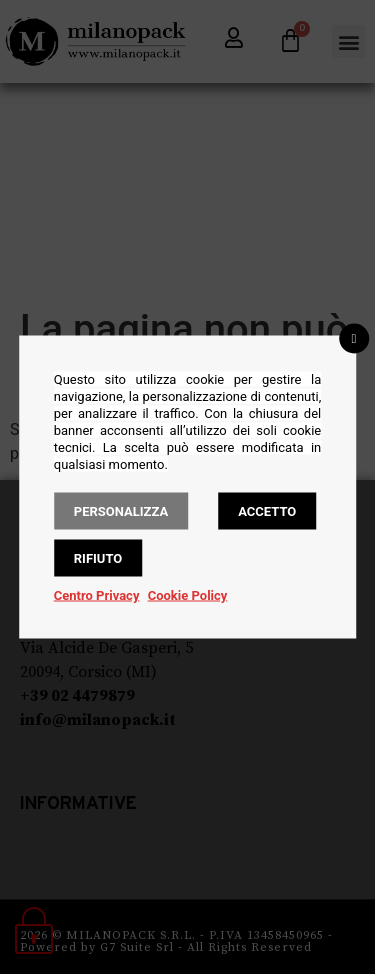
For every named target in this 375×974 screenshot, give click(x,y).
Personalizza (121, 511)
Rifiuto (98, 558)
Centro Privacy (97, 595)
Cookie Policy (188, 595)
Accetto (267, 511)
